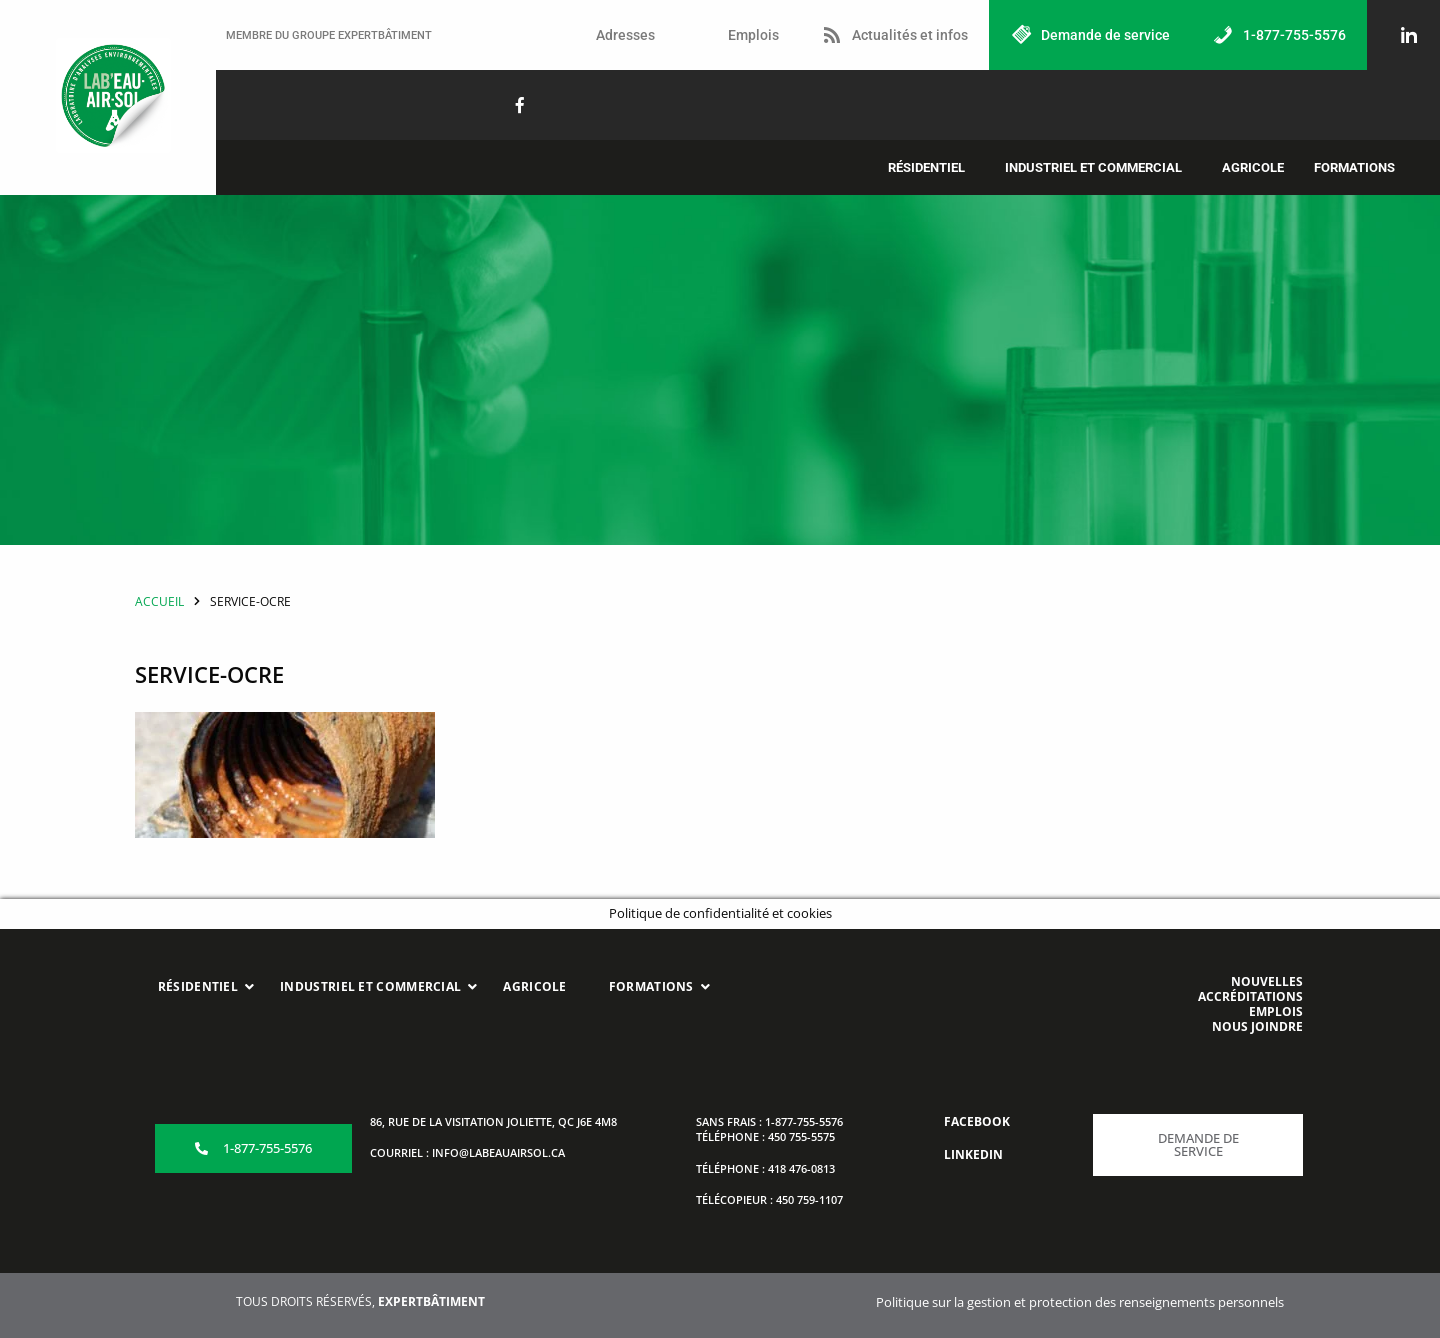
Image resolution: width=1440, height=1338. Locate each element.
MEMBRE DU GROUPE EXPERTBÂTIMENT (329, 35)
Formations (1354, 167)
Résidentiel (926, 167)
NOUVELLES (1267, 981)
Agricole (1253, 167)
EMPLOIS (1276, 1011)
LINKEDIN (973, 1154)
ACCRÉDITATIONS (1250, 996)
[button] (931, 167)
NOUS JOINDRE (1257, 1026)
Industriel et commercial (1093, 167)
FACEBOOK (977, 1121)
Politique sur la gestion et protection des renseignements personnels (1080, 1302)
